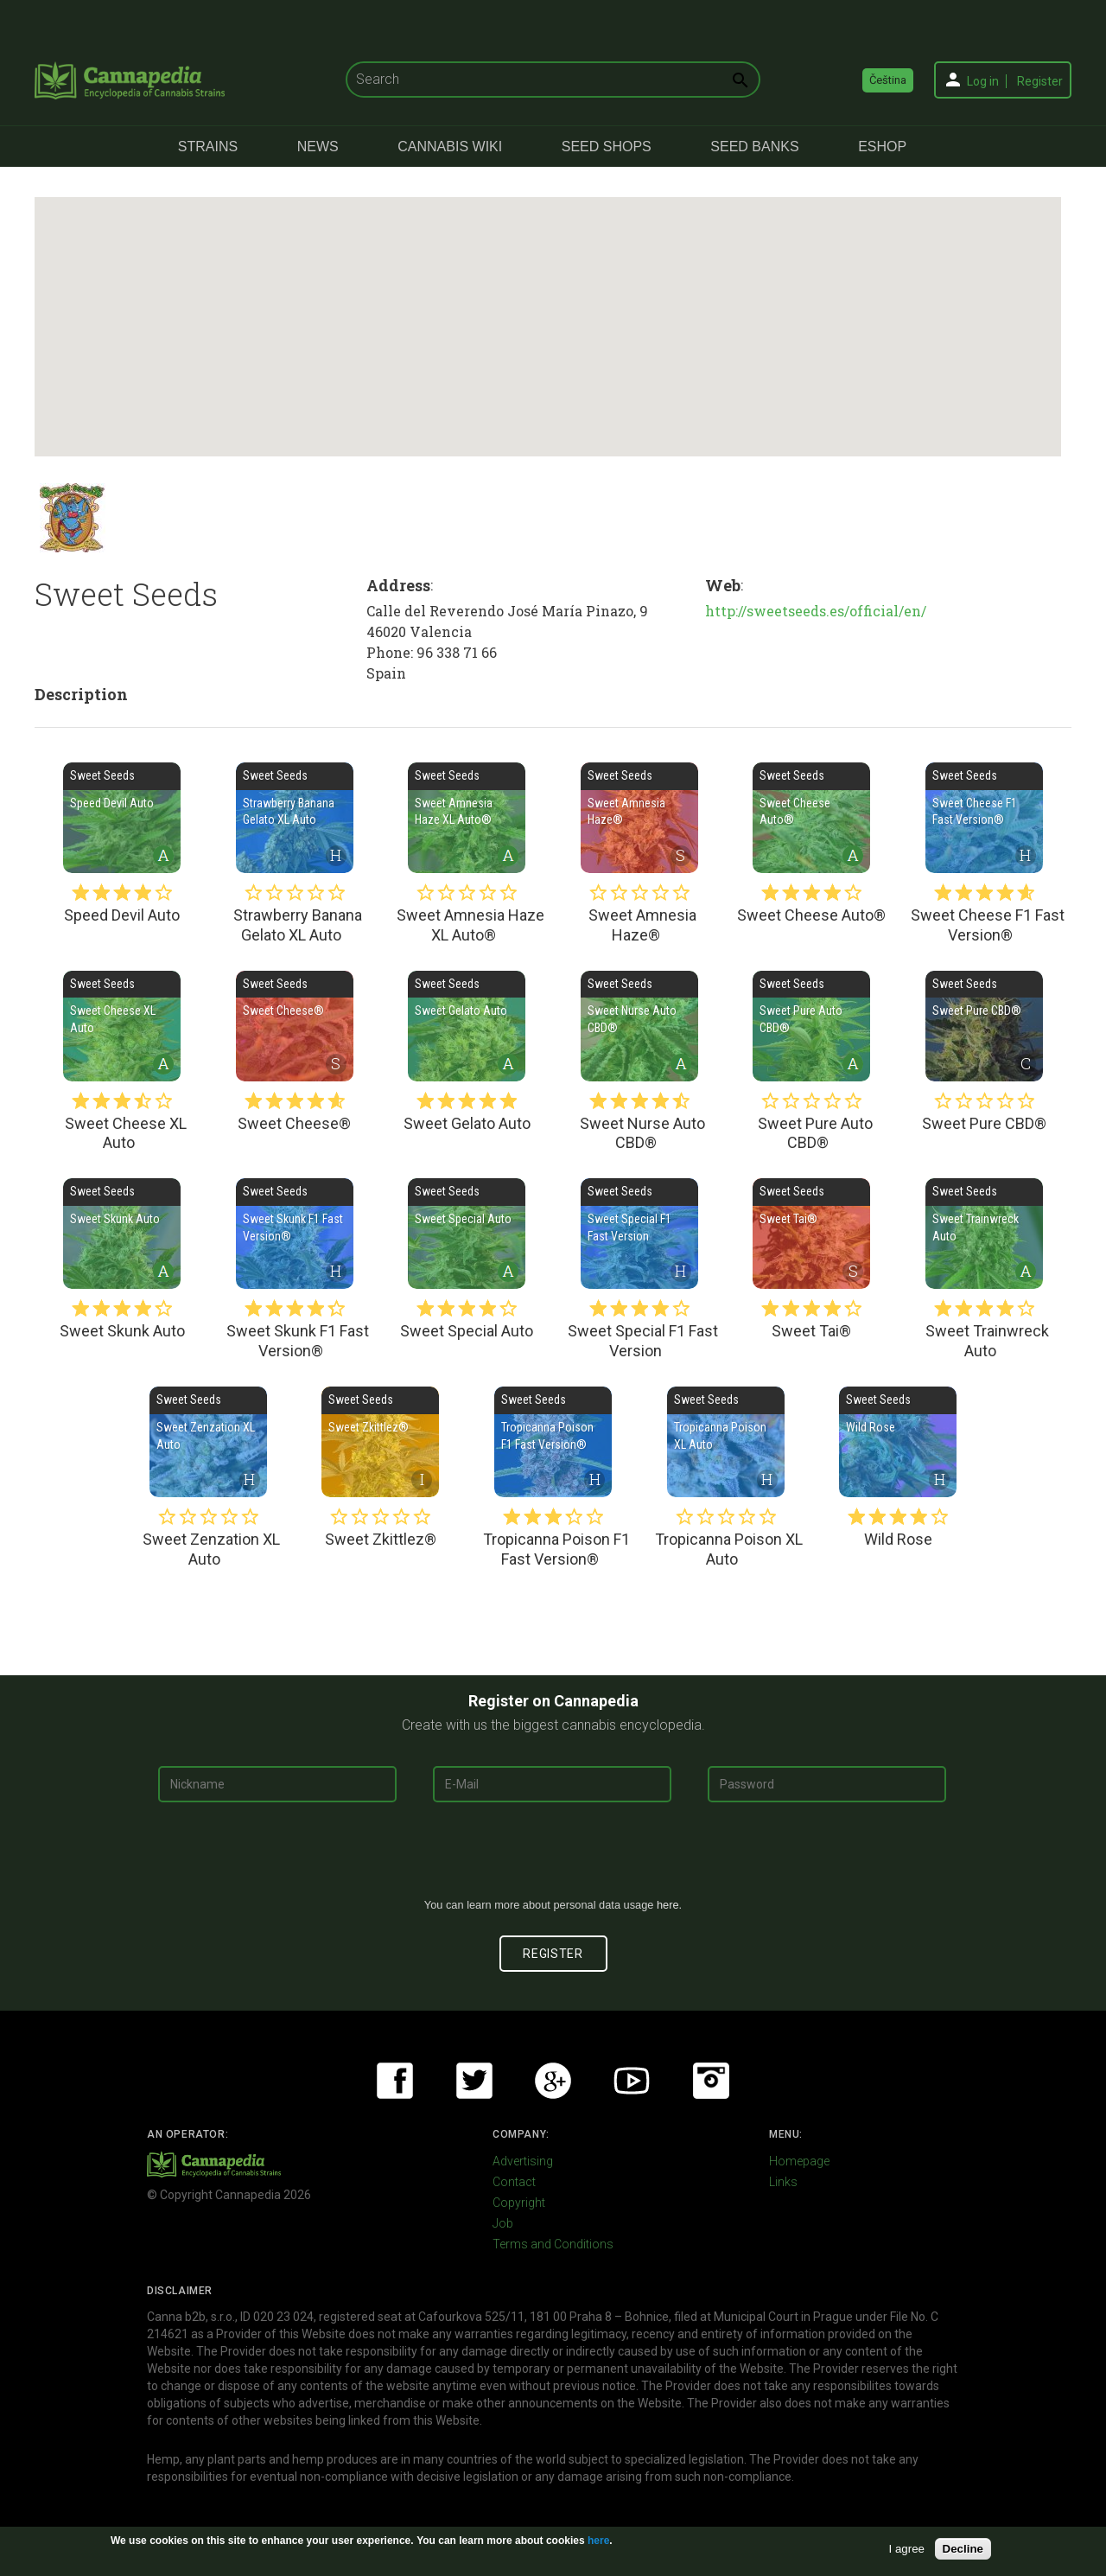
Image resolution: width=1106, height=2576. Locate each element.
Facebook (394, 2080)
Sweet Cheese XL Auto (122, 1026)
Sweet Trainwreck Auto (984, 1233)
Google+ (553, 2080)
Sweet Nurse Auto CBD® (639, 1026)
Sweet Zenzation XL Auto (208, 1442)
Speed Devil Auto (122, 817)
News (318, 146)
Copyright (519, 2202)
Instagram (711, 2080)
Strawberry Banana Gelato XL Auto (294, 817)
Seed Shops (607, 146)
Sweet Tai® (811, 1233)
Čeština (887, 79)
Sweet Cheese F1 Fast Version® (984, 817)
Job (503, 2223)
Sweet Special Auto (466, 1233)
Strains (208, 146)
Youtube (631, 2080)
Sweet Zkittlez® (380, 1442)
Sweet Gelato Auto (466, 1026)
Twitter (474, 2080)
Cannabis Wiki (449, 146)
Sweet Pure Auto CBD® (811, 1026)
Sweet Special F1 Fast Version (639, 1233)
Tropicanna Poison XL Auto (726, 1442)
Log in (983, 81)
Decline (963, 2548)
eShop (882, 146)
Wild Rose (898, 1442)
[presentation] (553, 1857)
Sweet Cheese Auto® (811, 817)
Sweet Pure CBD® (984, 1026)
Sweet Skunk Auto (122, 1233)
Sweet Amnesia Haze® (639, 817)
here (668, 1904)
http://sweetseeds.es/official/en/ (815, 611)
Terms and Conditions (553, 2244)
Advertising (523, 2161)
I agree (907, 2548)
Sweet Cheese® (294, 1026)
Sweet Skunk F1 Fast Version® (294, 1233)
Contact (514, 2182)
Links (783, 2182)
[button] (542, 311)
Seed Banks (754, 146)
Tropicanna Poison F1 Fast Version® (553, 1442)
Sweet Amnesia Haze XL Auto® (466, 817)
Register (1040, 81)
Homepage (799, 2161)
